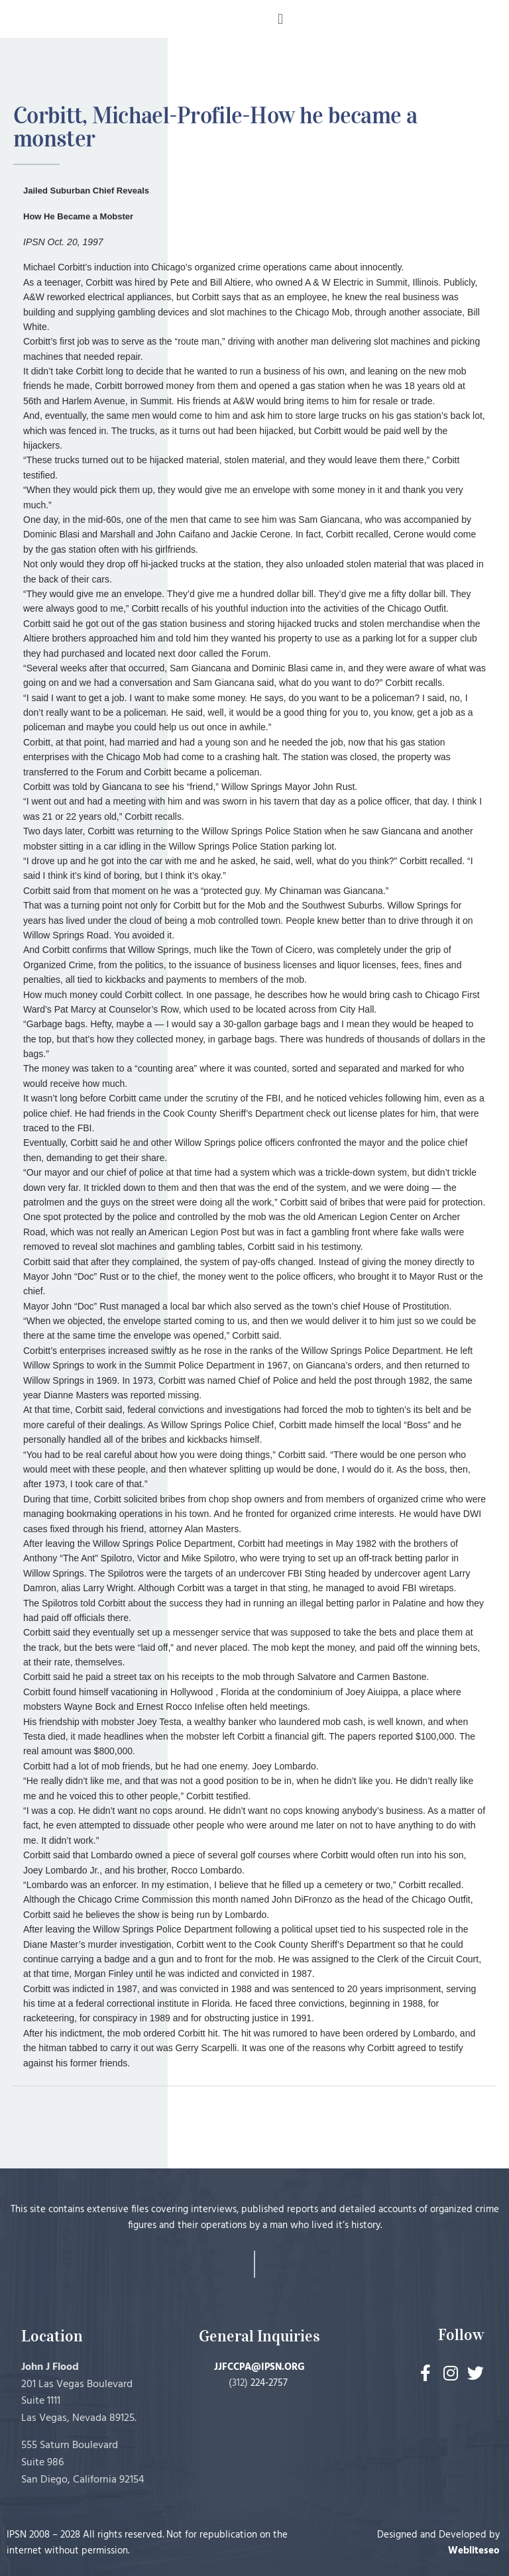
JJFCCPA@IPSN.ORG (259, 2367)
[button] (280, 19)
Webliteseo (474, 2551)
